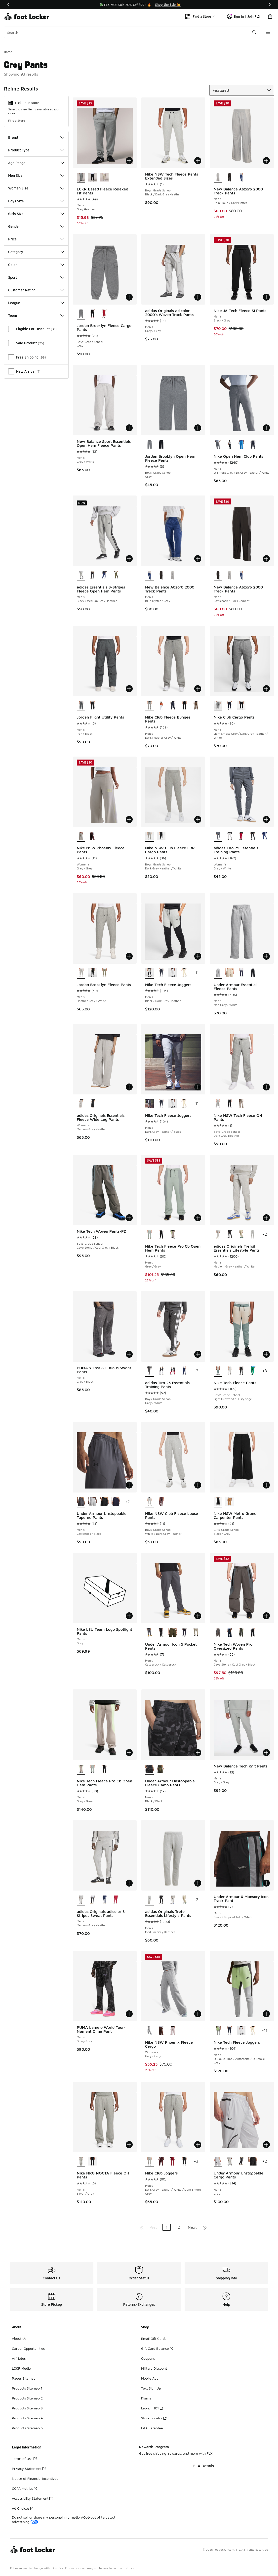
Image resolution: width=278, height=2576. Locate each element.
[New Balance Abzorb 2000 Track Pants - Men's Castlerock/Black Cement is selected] (218, 575)
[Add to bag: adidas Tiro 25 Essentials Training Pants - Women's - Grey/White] (266, 819)
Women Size (36, 188)
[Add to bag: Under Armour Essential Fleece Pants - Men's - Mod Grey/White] (266, 956)
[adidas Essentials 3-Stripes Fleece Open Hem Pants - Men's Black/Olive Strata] (116, 575)
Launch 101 (152, 2408)
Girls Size (36, 214)
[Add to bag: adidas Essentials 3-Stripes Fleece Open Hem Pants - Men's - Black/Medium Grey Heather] (129, 558)
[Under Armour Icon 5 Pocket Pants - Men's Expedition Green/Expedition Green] (172, 1632)
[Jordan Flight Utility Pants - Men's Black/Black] (92, 705)
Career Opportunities (28, 2348)
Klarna (146, 2398)
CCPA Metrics (24, 2488)
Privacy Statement (28, 2468)
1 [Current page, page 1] (166, 2227)
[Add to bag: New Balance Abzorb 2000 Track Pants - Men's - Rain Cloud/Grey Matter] (266, 160)
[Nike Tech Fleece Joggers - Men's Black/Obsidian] (161, 973)
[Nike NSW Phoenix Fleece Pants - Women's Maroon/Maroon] (92, 836)
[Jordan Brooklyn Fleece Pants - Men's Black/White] (92, 973)
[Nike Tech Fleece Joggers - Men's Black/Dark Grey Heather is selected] (149, 973)
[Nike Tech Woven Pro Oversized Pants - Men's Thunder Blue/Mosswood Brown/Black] (229, 1632)
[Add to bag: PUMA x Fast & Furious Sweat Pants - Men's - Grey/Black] (129, 1354)
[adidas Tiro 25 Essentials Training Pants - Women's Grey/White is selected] (218, 836)
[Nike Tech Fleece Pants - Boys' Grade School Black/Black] (241, 1371)
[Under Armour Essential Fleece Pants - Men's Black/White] (252, 973)
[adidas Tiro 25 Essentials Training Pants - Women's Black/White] (252, 836)
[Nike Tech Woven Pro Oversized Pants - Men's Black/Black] (252, 1632)
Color (36, 265)
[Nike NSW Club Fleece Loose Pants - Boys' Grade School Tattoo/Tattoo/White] (161, 1501)
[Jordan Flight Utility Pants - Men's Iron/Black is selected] (81, 705)
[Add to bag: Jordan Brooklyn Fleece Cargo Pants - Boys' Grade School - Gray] (129, 297)
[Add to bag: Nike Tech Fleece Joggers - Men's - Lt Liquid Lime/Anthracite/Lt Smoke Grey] (266, 2013)
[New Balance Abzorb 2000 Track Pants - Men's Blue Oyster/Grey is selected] (149, 575)
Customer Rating (36, 290)
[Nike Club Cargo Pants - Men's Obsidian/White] (229, 705)
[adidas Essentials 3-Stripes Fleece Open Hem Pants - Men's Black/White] (92, 575)
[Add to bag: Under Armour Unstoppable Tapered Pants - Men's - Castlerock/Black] (129, 1485)
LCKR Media (21, 2368)
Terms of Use (24, 2458)
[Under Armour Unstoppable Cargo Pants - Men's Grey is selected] (218, 2161)
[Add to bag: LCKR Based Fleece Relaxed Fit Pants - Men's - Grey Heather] (129, 160)
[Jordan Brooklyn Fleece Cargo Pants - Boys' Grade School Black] (92, 314)
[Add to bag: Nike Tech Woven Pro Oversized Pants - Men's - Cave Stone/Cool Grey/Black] (266, 1615)
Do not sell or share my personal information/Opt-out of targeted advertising (63, 2519)
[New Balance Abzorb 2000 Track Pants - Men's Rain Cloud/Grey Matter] (172, 575)
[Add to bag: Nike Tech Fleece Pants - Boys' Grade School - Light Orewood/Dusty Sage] (266, 1354)
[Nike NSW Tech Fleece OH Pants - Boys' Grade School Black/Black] (229, 1103)
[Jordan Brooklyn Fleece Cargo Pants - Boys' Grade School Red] (104, 314)
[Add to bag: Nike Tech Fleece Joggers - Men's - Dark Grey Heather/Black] (197, 1087)
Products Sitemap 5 (27, 2428)
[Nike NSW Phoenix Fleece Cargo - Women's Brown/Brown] (161, 2030)
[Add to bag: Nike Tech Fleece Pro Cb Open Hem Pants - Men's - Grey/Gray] (197, 1217)
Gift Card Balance (157, 2348)
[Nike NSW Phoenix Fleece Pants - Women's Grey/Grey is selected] (81, 836)
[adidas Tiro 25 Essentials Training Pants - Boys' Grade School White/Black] (161, 1371)
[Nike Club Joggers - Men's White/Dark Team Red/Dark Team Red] (161, 2161)
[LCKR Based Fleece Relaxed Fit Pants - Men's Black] (92, 177)
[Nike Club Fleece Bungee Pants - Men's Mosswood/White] (196, 705)
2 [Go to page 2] (179, 2227)
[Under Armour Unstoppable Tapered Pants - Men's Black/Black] (104, 1501)
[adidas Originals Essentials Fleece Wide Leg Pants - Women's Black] (92, 1103)
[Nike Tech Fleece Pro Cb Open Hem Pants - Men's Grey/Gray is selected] (149, 1234)
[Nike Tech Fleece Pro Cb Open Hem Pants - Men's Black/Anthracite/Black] (161, 1234)
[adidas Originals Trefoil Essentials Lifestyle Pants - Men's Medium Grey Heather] (252, 1234)
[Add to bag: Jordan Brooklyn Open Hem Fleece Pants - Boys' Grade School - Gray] (197, 427)
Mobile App (150, 2378)
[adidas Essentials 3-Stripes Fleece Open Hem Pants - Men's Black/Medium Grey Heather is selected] (81, 575)
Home (8, 52)
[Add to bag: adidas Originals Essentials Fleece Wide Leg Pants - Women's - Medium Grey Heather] (129, 1087)
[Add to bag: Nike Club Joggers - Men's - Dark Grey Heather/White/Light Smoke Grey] (197, 2144)
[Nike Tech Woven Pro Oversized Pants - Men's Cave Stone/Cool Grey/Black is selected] (218, 1632)
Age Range (36, 163)
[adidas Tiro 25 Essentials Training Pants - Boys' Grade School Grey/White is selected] (149, 1371)
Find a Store (16, 120)
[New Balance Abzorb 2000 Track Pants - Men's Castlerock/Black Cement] (229, 177)
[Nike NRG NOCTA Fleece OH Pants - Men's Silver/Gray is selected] (81, 2161)
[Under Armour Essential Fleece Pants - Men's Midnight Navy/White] (241, 973)
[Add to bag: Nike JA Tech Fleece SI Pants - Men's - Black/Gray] (266, 297)
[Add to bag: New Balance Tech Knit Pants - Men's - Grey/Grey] (266, 1752)
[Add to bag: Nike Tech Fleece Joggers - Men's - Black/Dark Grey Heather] (197, 956)
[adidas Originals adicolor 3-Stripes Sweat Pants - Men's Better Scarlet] (116, 1900)
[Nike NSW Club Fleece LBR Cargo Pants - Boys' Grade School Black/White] (161, 836)
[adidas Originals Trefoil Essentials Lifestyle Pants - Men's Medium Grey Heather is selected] (149, 1900)
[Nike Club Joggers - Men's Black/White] (184, 2161)
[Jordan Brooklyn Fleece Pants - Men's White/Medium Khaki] (104, 973)
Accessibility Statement (32, 2498)
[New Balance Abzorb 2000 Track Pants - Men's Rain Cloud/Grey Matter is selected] (218, 177)
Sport (36, 277)
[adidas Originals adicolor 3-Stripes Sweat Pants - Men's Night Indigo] (104, 1900)
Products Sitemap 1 (27, 2388)
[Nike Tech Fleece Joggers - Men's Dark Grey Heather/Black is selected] (149, 1103)
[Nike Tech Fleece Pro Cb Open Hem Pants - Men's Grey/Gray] (92, 1769)
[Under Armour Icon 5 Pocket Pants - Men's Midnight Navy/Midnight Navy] (184, 1632)
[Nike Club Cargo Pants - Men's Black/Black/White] (241, 705)
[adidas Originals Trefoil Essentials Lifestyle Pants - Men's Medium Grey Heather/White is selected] (218, 1234)
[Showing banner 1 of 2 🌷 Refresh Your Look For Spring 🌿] (139, 4)
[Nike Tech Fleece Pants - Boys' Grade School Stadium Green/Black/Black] (252, 1371)
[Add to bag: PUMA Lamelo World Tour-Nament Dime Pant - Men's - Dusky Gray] (129, 2013)
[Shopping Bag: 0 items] (270, 16)
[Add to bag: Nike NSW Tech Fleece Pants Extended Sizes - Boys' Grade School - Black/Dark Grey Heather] (197, 160)
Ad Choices (22, 2508)
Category (36, 252)
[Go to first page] (142, 2227)
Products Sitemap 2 (27, 2398)
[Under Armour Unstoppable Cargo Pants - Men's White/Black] (229, 2161)
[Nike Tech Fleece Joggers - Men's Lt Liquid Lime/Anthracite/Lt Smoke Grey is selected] (218, 2030)
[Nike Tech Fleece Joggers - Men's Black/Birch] (172, 973)
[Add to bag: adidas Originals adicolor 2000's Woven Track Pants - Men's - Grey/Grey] (197, 297)
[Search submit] (254, 32)
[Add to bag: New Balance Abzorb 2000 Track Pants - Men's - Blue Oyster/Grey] (197, 558)
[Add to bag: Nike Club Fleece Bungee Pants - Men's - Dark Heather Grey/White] (197, 688)
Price (36, 239)
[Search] (132, 32)
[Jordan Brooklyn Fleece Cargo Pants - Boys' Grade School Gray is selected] (81, 314)
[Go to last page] (205, 2227)
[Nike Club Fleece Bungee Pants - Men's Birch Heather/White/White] (161, 705)
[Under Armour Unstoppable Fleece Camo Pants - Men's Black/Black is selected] (149, 1769)
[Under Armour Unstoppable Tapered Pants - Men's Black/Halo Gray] (92, 1501)
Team (36, 315)
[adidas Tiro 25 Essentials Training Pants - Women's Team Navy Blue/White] (264, 836)
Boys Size (36, 201)
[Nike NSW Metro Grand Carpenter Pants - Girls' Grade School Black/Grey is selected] (218, 1501)
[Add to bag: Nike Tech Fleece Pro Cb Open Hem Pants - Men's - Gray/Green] (129, 1752)
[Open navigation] (268, 32)
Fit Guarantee (152, 2428)
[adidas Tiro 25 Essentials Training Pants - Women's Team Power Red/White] (241, 836)
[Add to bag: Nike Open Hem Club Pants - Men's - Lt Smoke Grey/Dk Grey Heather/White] (266, 427)
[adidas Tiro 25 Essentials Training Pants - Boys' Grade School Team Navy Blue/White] (184, 1371)
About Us (19, 2338)
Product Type (36, 150)
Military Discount (154, 2368)
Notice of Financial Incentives (35, 2478)
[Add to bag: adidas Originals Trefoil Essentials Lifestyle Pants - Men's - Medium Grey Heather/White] (266, 1217)
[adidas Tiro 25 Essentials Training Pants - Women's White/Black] (229, 836)
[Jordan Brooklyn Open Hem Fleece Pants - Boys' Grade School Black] (161, 444)
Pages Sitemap (24, 2378)
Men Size (36, 175)
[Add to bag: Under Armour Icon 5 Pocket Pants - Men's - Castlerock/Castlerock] (197, 1615)
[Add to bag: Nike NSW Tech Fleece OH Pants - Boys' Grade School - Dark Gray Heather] (266, 1087)
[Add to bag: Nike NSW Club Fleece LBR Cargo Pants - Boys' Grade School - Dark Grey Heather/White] (197, 819)
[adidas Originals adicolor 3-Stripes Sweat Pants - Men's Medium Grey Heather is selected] (81, 1900)
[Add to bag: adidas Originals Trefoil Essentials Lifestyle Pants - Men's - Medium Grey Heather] (197, 1883)
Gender (36, 226)
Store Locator (153, 2418)
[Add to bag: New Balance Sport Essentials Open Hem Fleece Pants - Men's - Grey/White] (129, 427)
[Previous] (8, 4)
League (36, 303)
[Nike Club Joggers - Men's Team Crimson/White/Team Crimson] (172, 2161)
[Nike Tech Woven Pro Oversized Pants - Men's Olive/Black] (241, 1632)
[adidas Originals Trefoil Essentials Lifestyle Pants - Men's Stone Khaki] (241, 1234)
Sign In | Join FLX (243, 16)
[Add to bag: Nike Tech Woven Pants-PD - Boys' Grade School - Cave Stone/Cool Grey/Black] (129, 1217)
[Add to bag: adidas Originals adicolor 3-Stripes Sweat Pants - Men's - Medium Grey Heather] (129, 1883)
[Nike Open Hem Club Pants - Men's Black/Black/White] (229, 444)
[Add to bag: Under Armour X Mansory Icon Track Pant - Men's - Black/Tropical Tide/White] (266, 1883)
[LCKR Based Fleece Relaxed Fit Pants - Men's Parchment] (104, 177)
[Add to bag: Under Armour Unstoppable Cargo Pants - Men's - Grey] (266, 2144)
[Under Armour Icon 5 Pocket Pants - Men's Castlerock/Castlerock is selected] (149, 1632)
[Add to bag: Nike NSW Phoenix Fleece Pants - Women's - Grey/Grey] (129, 819)
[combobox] (132, 32)
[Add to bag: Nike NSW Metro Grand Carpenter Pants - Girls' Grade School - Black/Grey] (266, 1485)
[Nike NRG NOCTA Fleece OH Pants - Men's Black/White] (92, 2161)
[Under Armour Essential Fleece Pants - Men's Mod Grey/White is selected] (218, 973)
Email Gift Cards (153, 2338)
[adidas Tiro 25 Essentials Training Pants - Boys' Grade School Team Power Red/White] (172, 1371)
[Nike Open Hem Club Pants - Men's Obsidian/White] (252, 444)
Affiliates (19, 2358)
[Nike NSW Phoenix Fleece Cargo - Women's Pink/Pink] (172, 2030)
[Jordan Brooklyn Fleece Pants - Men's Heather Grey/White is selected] (81, 973)
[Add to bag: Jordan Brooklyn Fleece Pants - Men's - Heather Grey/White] (129, 956)
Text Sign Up (151, 2388)
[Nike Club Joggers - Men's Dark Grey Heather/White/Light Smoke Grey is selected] (149, 2161)
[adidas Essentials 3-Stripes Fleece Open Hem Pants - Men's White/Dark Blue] (104, 575)
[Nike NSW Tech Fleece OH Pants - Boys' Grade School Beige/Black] (241, 1103)
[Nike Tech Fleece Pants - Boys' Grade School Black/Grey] (229, 1371)
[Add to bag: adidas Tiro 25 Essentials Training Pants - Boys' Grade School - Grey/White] (197, 1354)
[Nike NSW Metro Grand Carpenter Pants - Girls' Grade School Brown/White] (229, 1501)
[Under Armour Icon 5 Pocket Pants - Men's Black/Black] (161, 1632)
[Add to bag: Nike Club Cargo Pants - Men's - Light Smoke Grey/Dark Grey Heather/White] (266, 688)
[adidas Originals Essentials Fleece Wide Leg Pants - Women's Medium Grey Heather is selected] (81, 1103)
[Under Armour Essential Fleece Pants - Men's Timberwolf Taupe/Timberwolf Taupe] (229, 973)
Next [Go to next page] (192, 2227)
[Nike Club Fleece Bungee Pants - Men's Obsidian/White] (172, 705)
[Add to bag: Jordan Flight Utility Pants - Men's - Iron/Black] (129, 688)
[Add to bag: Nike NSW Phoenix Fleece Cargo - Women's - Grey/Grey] (197, 2013)
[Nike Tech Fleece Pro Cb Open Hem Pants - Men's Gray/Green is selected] (81, 1769)
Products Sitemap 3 (27, 2408)
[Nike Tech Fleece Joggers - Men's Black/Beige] (184, 973)
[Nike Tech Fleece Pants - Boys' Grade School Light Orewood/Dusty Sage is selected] (218, 1371)
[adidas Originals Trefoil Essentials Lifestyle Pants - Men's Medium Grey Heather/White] (172, 1900)
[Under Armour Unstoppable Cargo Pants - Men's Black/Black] (241, 2161)
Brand (36, 137)
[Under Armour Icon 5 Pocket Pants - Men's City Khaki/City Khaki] (196, 1632)
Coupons (148, 2358)
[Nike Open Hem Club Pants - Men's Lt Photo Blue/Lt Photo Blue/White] (241, 444)
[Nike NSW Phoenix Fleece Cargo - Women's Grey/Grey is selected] (149, 2030)
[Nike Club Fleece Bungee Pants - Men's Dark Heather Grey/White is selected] (149, 705)
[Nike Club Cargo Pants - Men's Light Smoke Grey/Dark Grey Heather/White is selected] (218, 705)
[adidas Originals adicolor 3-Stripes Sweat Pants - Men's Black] (92, 1900)
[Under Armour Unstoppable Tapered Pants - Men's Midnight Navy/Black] (116, 1501)
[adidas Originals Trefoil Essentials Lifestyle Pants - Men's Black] (229, 1234)
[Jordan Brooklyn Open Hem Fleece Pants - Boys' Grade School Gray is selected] (149, 444)
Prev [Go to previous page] (154, 2227)
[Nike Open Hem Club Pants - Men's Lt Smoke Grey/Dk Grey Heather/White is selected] (218, 444)
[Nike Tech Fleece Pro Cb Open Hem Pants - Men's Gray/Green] (172, 1234)
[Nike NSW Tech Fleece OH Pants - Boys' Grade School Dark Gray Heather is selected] (218, 1103)
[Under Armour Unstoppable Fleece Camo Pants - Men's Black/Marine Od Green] (161, 1769)
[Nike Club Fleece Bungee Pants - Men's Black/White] (184, 705)
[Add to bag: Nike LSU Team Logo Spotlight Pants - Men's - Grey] (129, 1615)
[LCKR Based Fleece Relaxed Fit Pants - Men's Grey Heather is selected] (81, 177)
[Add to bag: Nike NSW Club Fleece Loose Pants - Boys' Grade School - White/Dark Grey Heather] (197, 1485)
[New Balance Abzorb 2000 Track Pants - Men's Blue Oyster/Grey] (241, 177)
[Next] (269, 4)
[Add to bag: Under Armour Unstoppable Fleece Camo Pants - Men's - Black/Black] (197, 1752)
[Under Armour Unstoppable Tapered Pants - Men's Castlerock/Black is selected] (81, 1501)
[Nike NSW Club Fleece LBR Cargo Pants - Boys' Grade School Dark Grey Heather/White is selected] (149, 836)
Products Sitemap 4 (27, 2418)
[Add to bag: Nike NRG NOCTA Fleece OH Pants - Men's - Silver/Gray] (129, 2144)
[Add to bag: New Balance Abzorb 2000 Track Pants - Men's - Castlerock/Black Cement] (266, 558)
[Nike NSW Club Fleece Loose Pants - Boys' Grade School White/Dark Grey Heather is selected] (149, 1501)
